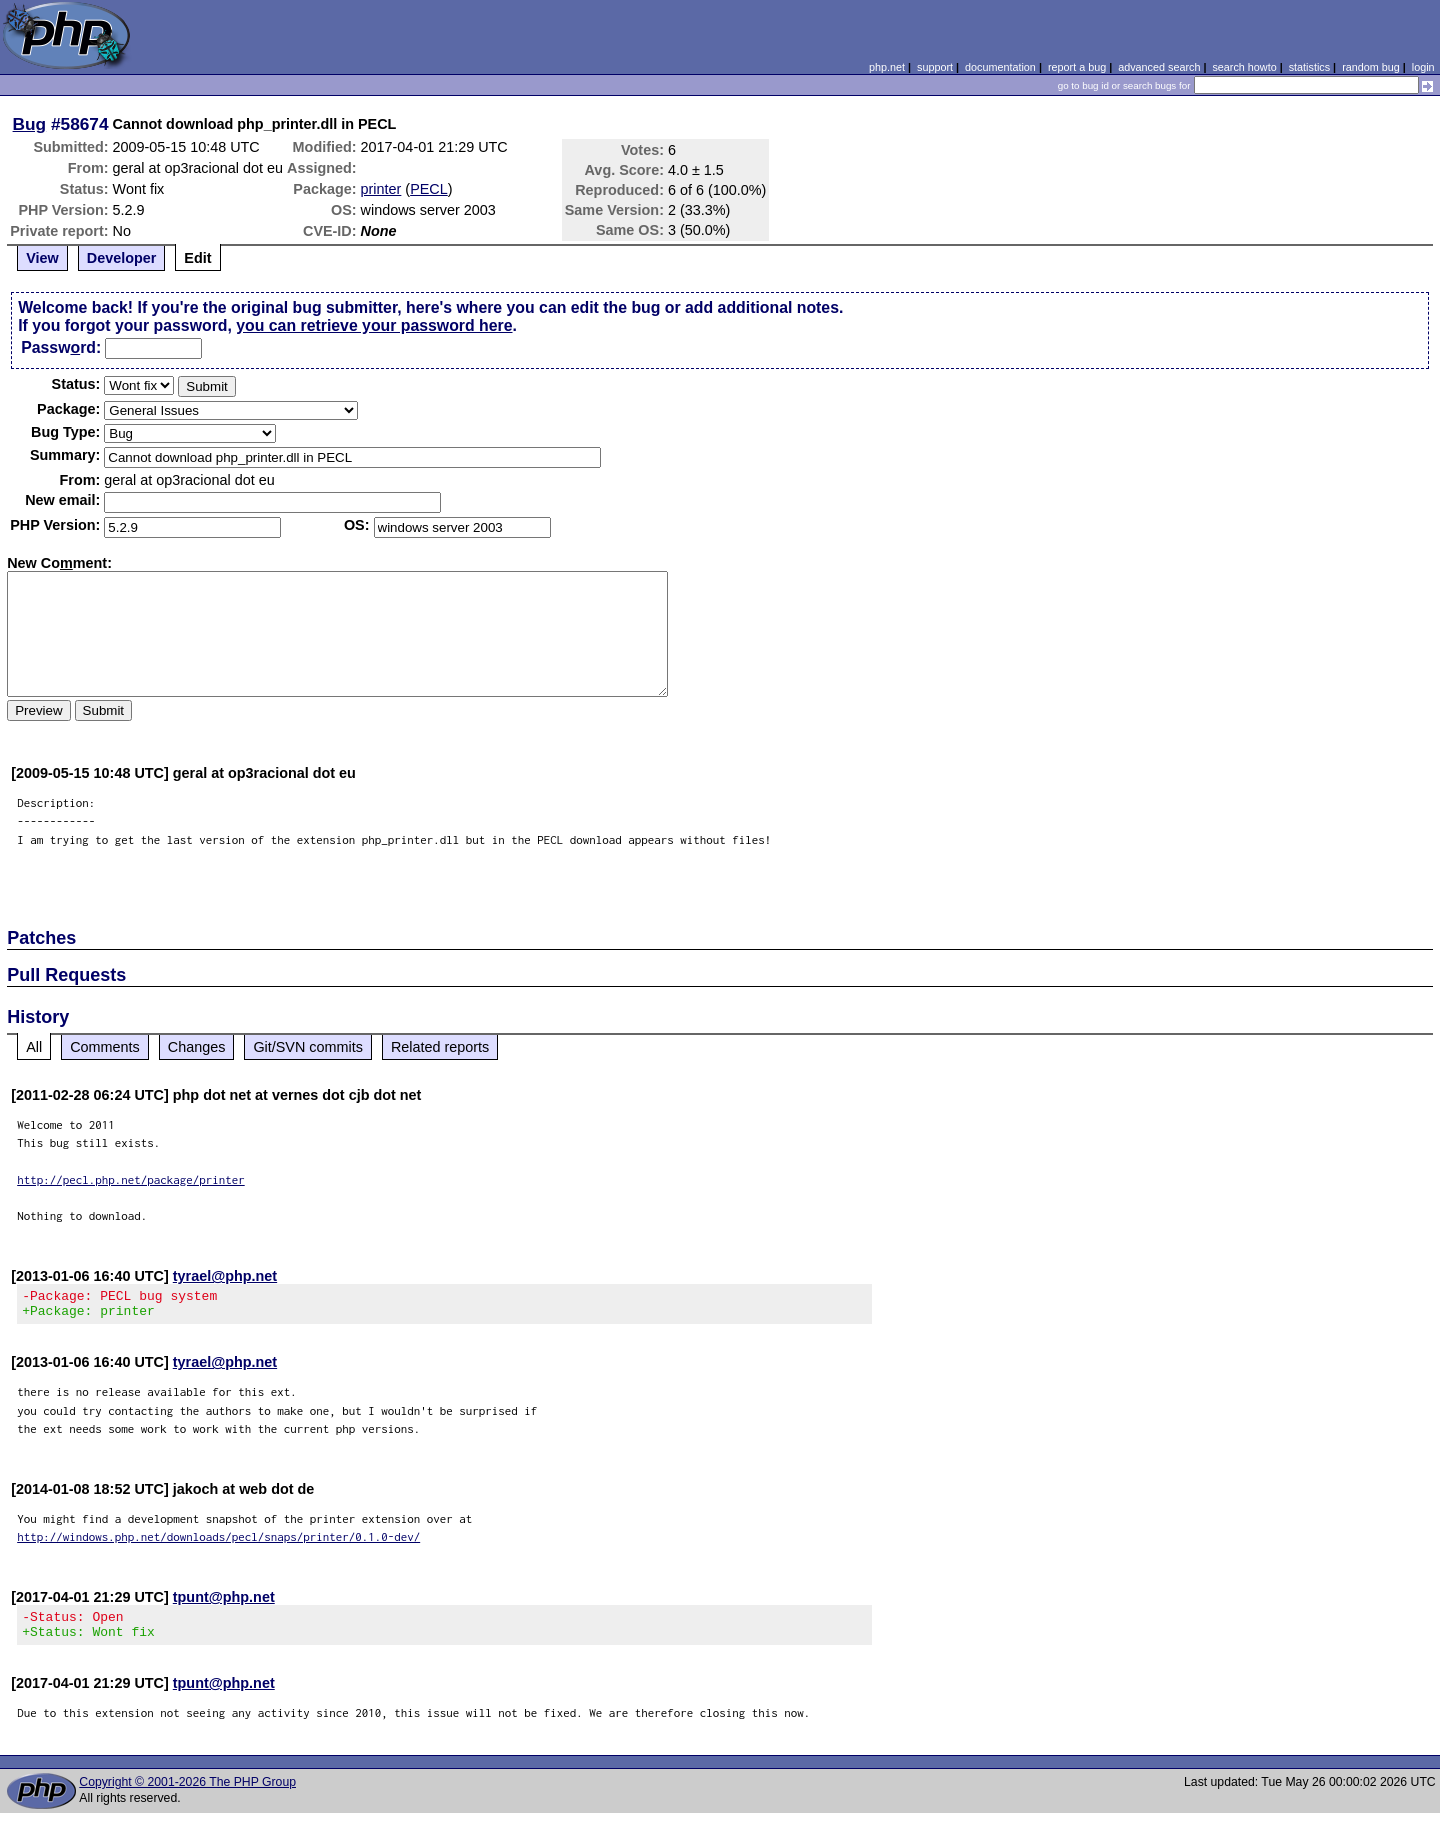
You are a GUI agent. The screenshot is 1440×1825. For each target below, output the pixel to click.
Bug (30, 124)
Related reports (440, 1047)
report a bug (1077, 67)
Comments (105, 1047)
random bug (1371, 67)
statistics (1309, 67)
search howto (1244, 67)
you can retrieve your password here (374, 325)
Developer (122, 258)
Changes (197, 1047)
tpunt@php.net (224, 1603)
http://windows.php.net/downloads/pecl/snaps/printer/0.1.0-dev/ (218, 1542)
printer (381, 189)
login (1423, 67)
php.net (887, 67)
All (34, 1047)
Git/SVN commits (308, 1047)
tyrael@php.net (225, 1276)
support (935, 67)
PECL (429, 189)
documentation (1000, 67)
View (42, 258)
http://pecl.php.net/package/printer (131, 1179)
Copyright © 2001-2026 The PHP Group (187, 1794)
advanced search (1159, 67)
